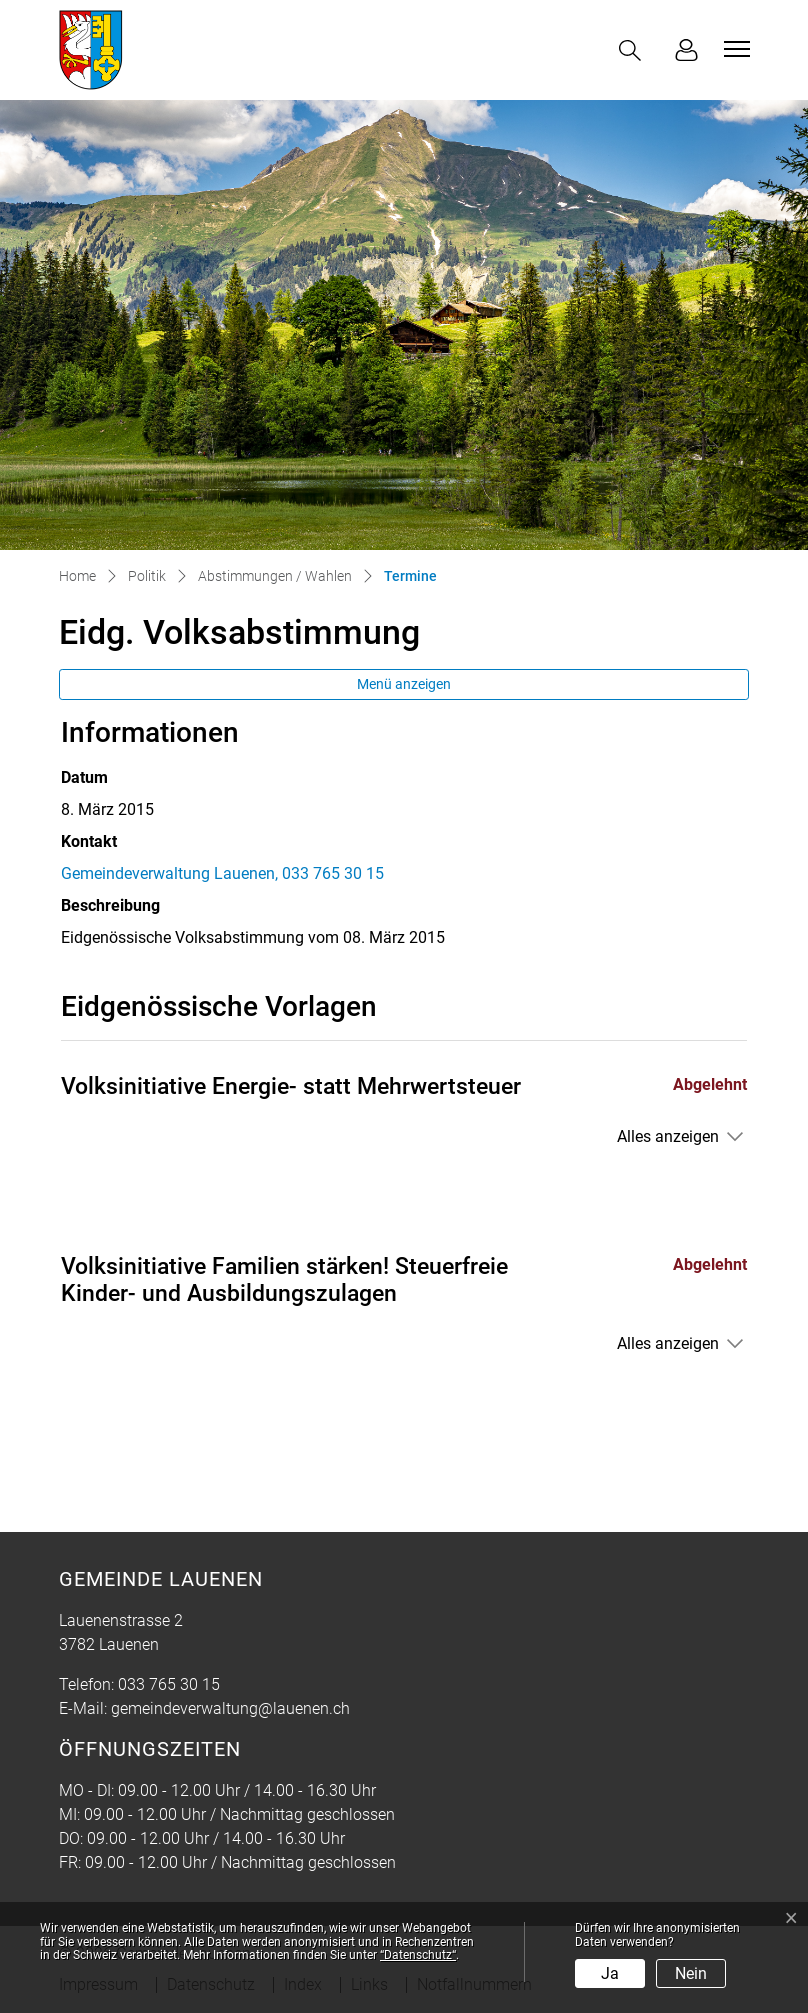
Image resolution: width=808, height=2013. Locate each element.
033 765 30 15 (169, 1684)
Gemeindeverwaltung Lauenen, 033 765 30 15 (222, 873)
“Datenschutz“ (418, 1955)
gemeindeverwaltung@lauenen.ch (230, 1708)
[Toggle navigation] (734, 49)
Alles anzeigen (668, 1136)
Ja (610, 1973)
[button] (634, 50)
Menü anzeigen (404, 684)
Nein (691, 1973)
